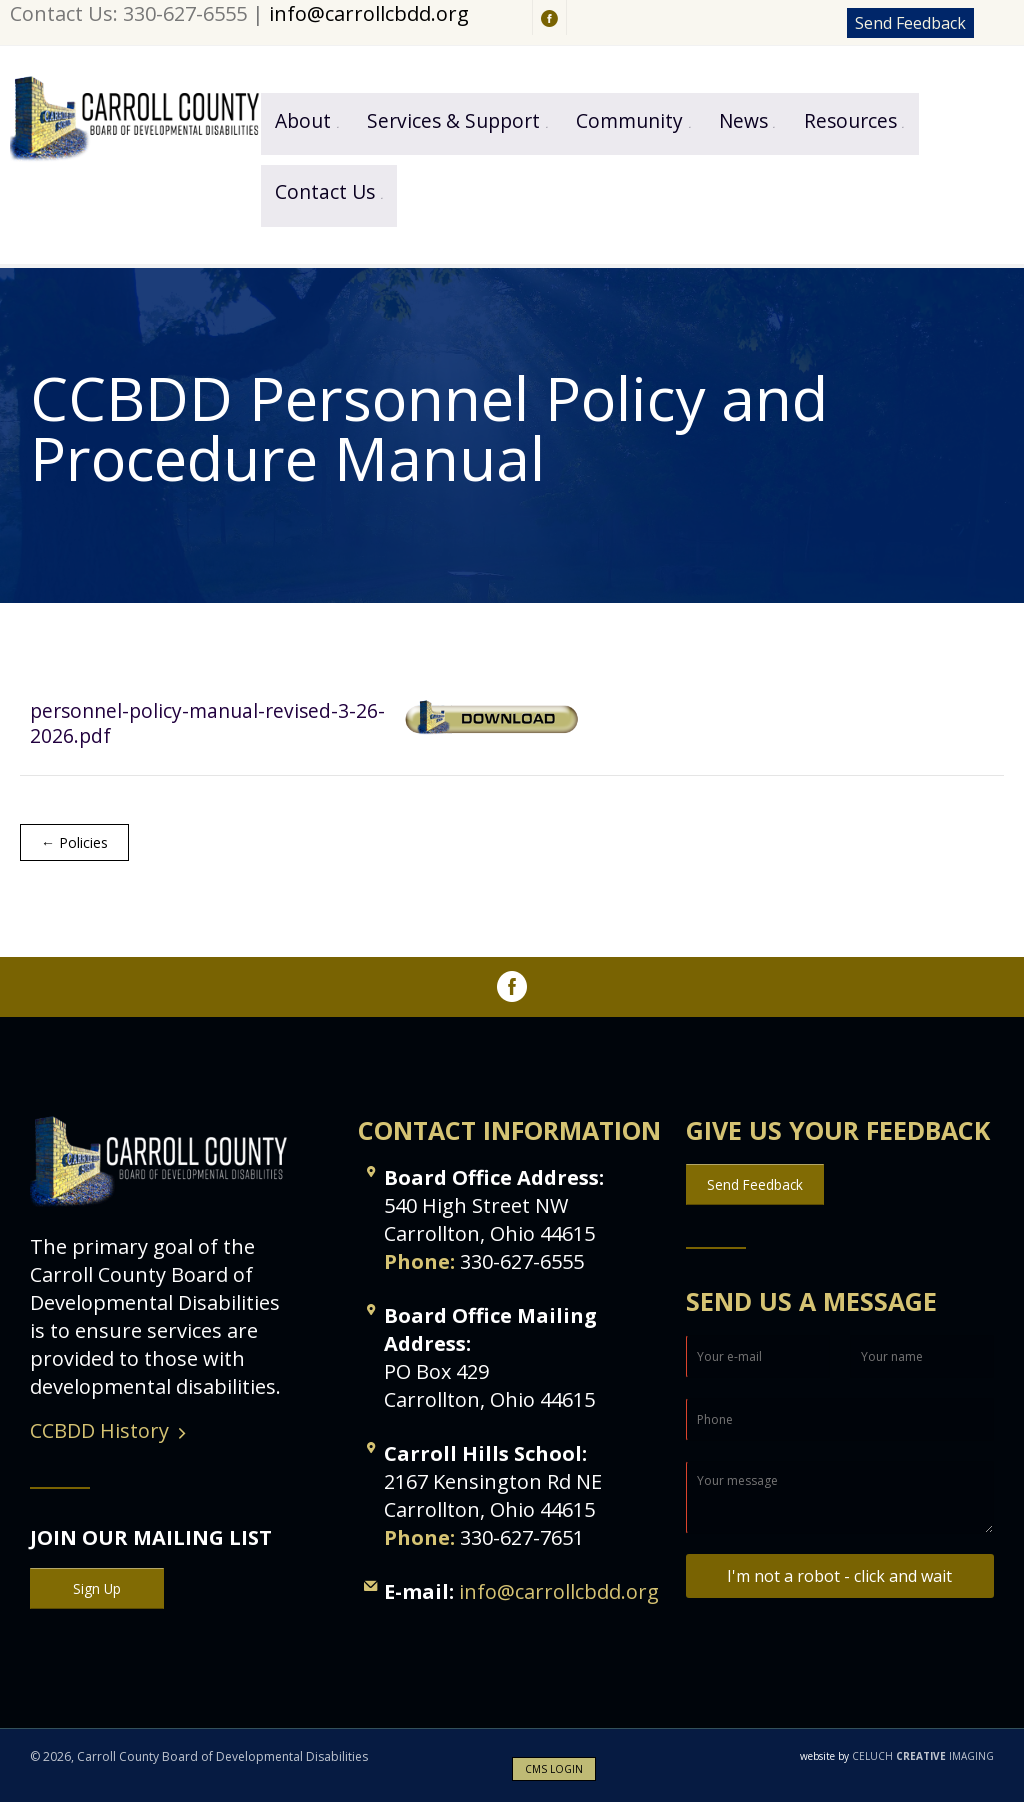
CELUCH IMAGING (897, 1756)
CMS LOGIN (554, 1769)
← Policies (74, 842)
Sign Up (97, 1588)
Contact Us (325, 191)
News (743, 120)
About (303, 120)
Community (629, 120)
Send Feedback (910, 23)
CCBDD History (99, 1430)
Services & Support (453, 120)
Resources (850, 120)
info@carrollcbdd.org (369, 13)
